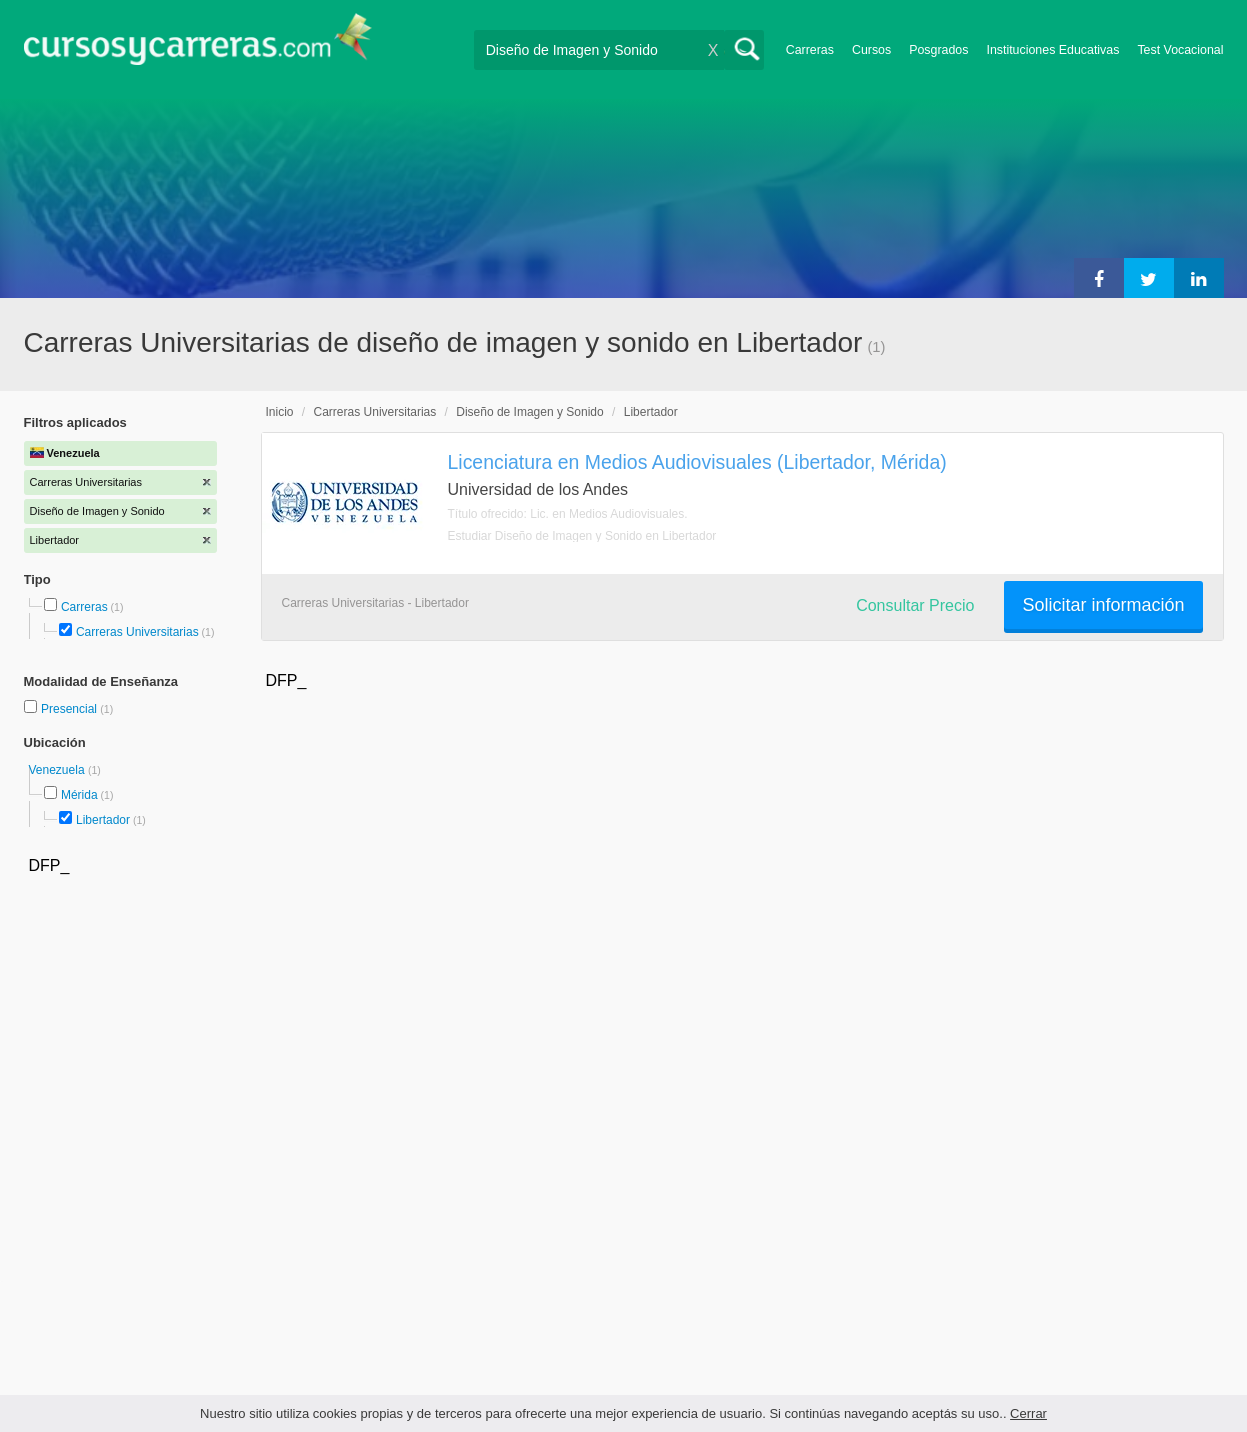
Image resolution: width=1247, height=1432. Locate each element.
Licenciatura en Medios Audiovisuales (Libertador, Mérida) (697, 462)
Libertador (103, 820)
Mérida (79, 795)
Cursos (871, 50)
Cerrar (1028, 1413)
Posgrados (938, 50)
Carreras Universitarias (137, 632)
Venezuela (58, 770)
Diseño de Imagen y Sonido (529, 412)
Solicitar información (1103, 605)
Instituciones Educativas (1052, 50)
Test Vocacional (1180, 50)
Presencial (70, 709)
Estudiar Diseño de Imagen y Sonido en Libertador (582, 536)
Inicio (280, 412)
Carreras (810, 50)
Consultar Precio (915, 605)
